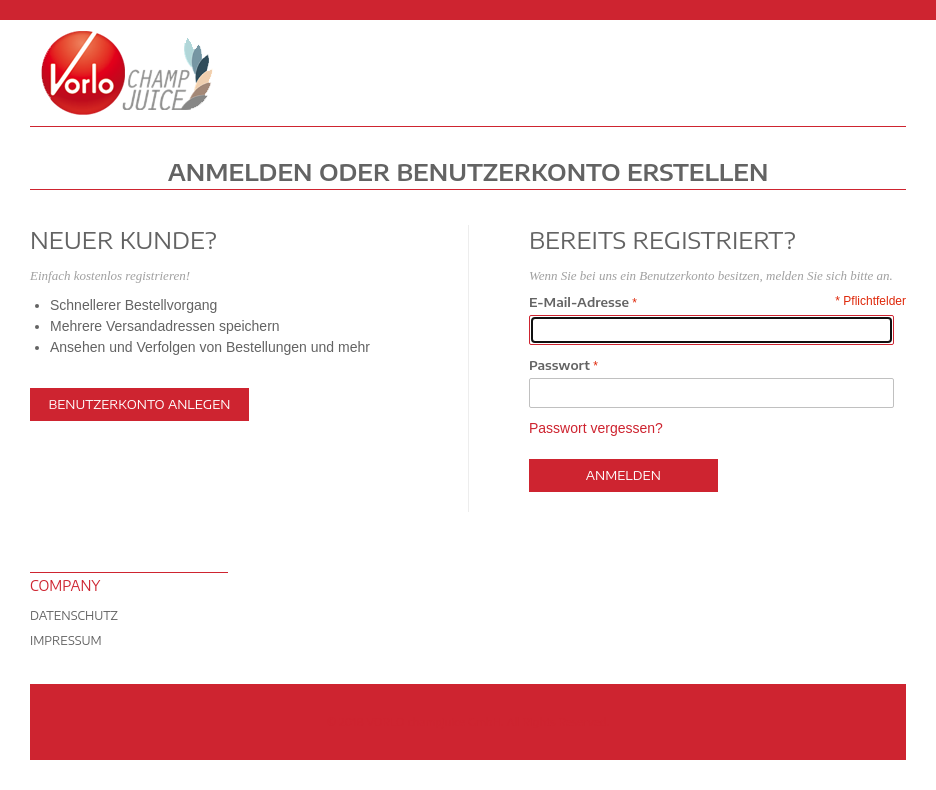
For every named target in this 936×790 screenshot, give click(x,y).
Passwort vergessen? (596, 428)
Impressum (66, 640)
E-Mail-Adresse (579, 302)
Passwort (559, 365)
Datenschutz (74, 615)
